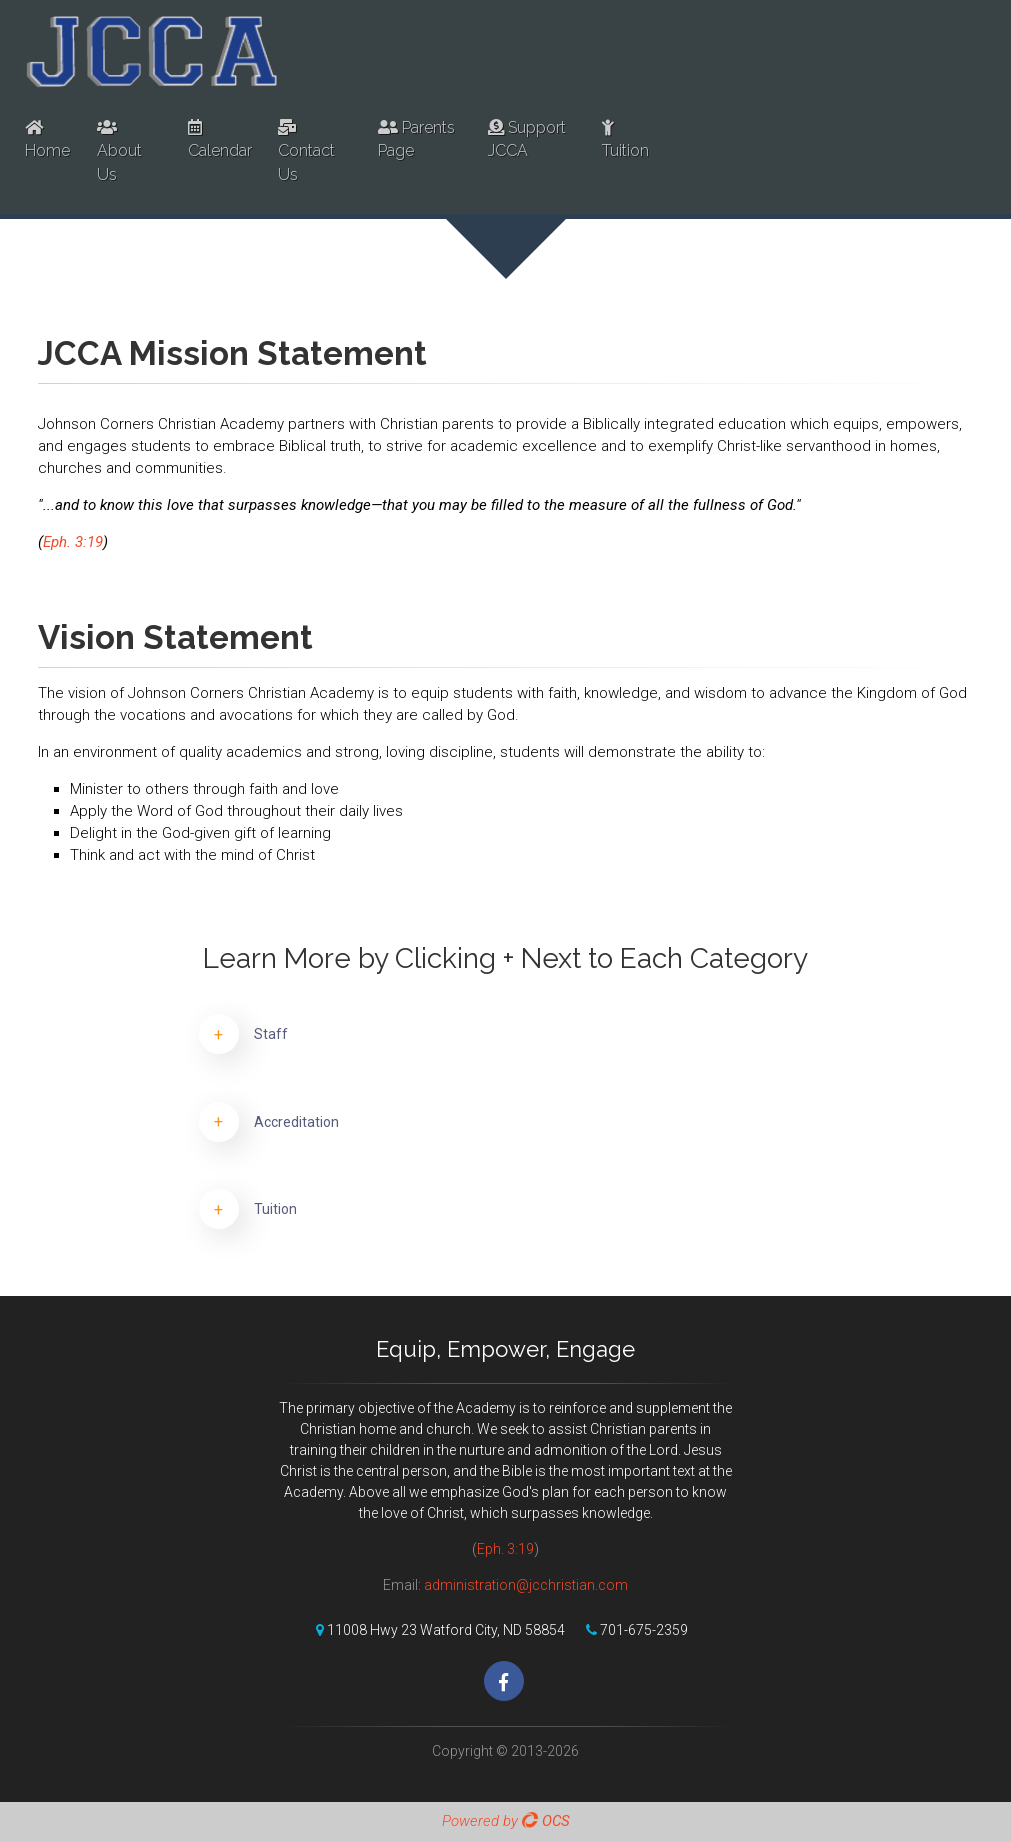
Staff (271, 1034)
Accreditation (296, 1122)
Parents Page (416, 139)
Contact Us (306, 151)
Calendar (220, 139)
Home (47, 139)
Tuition (625, 139)
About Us (119, 151)
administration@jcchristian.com (526, 1585)
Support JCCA (527, 139)
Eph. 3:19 (73, 542)
